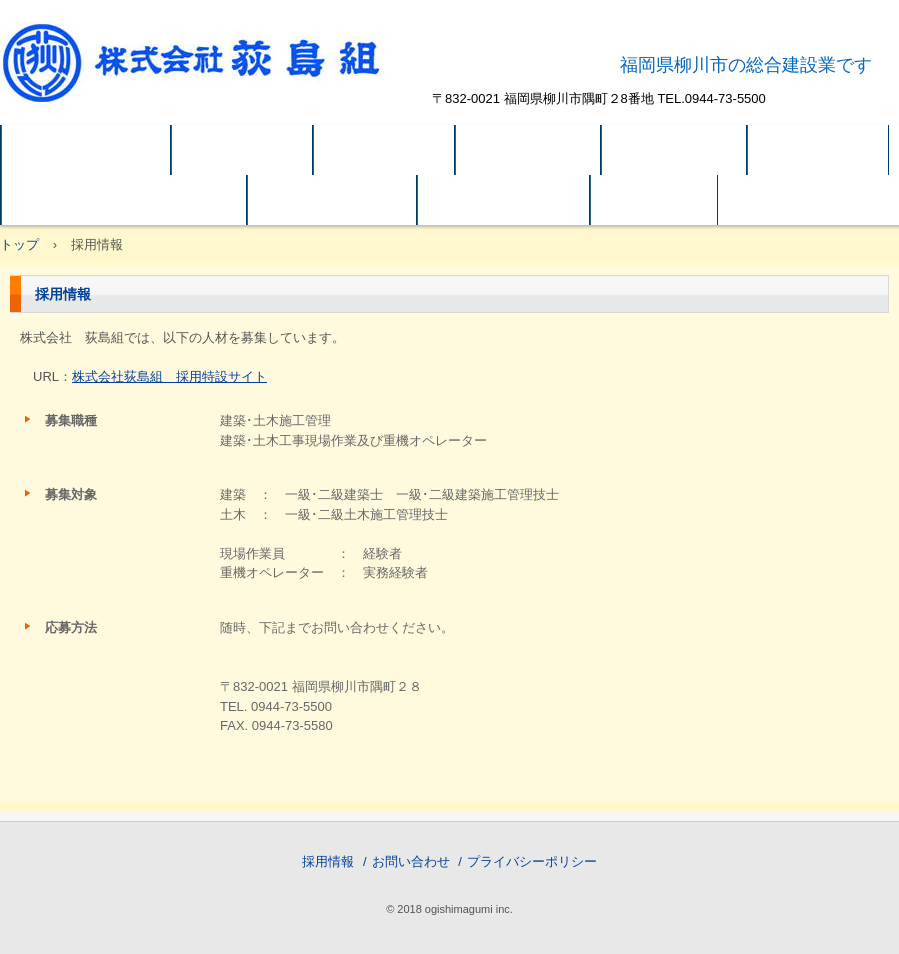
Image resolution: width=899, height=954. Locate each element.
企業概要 (384, 150)
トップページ (86, 150)
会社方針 (242, 150)
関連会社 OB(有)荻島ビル (124, 200)
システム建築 (332, 200)
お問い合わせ (411, 861)
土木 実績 (674, 150)
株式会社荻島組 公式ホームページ (212, 75)
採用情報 (328, 861)
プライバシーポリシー (532, 861)
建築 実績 (528, 150)
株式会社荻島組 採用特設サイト (169, 376)
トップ (19, 244)
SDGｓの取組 (503, 200)
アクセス (818, 150)
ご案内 (654, 200)
